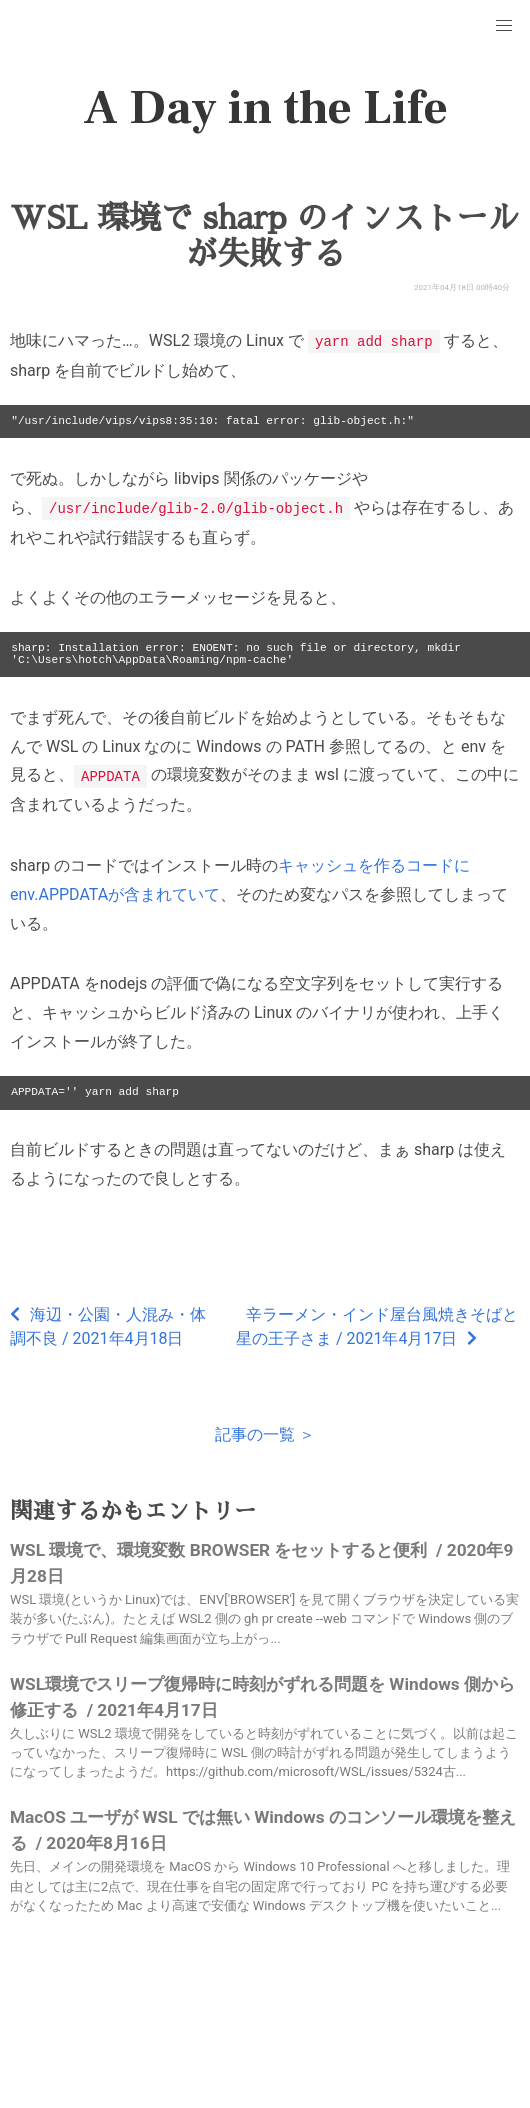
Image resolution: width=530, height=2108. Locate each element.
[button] (504, 26)
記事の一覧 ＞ (265, 1431)
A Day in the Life (265, 108)
